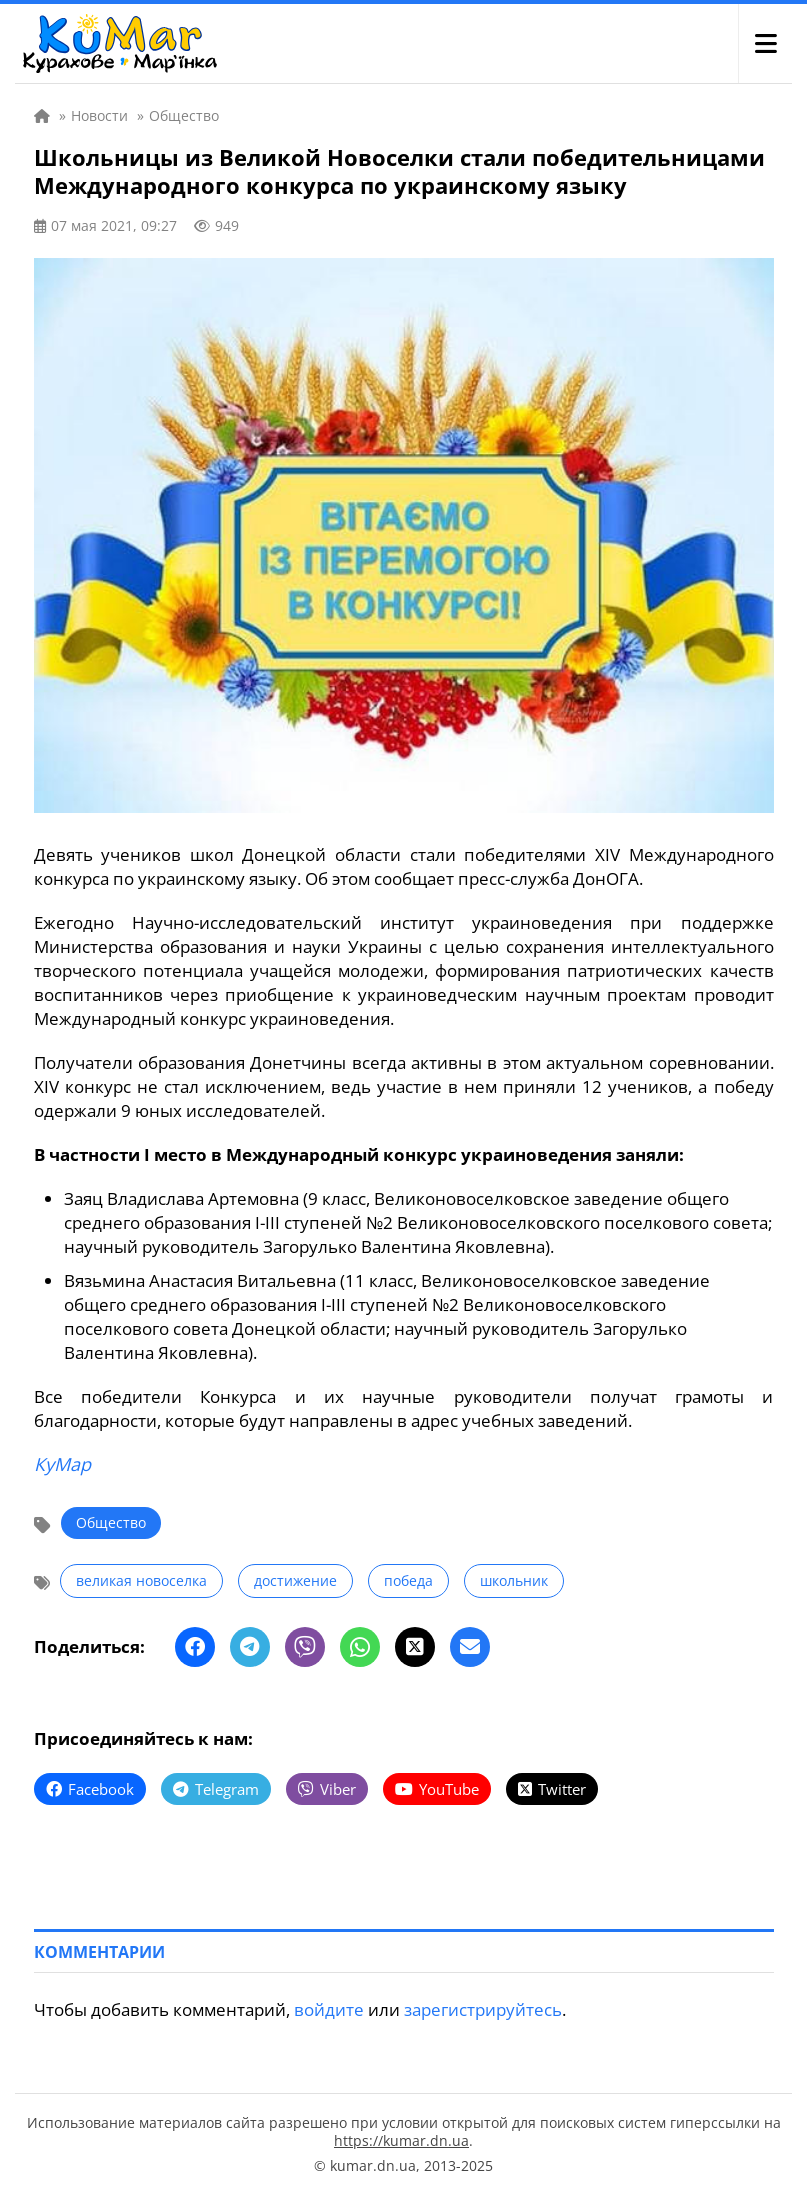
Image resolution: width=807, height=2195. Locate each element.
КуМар (62, 1464)
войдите (329, 2009)
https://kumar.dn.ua (401, 2140)
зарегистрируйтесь (483, 2009)
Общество (111, 1522)
